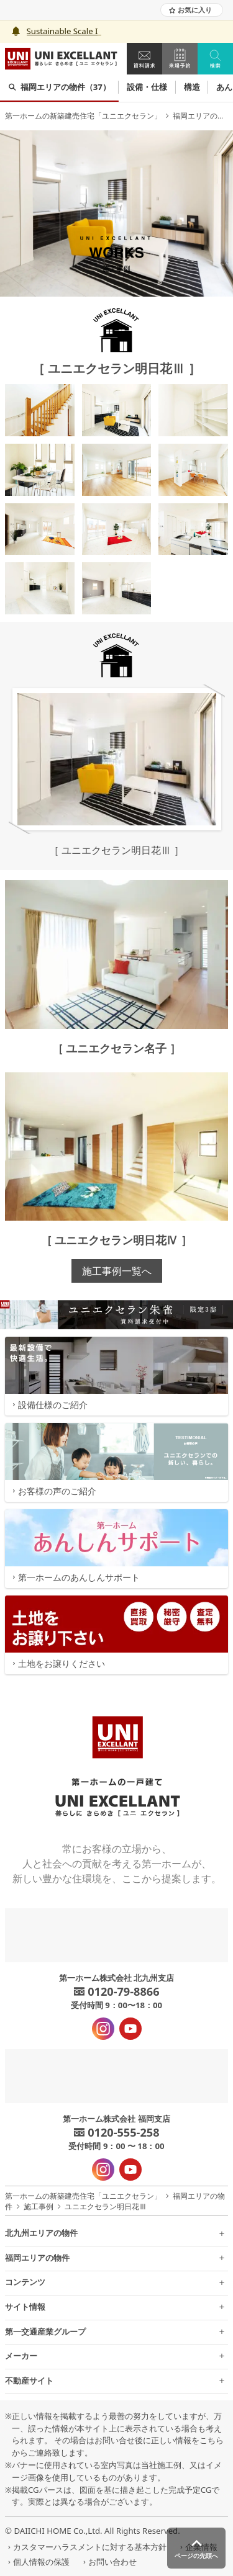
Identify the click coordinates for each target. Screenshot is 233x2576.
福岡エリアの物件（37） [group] (59, 86)
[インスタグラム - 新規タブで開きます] (103, 2028)
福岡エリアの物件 (202, 115)
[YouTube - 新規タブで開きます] (130, 2028)
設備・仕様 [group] (147, 86)
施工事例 (38, 2206)
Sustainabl (46, 31)
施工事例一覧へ (117, 1271)
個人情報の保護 (37, 2561)
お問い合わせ (108, 2561)
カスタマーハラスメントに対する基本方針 (86, 2546)
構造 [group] (192, 86)
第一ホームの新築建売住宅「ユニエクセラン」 (83, 115)
